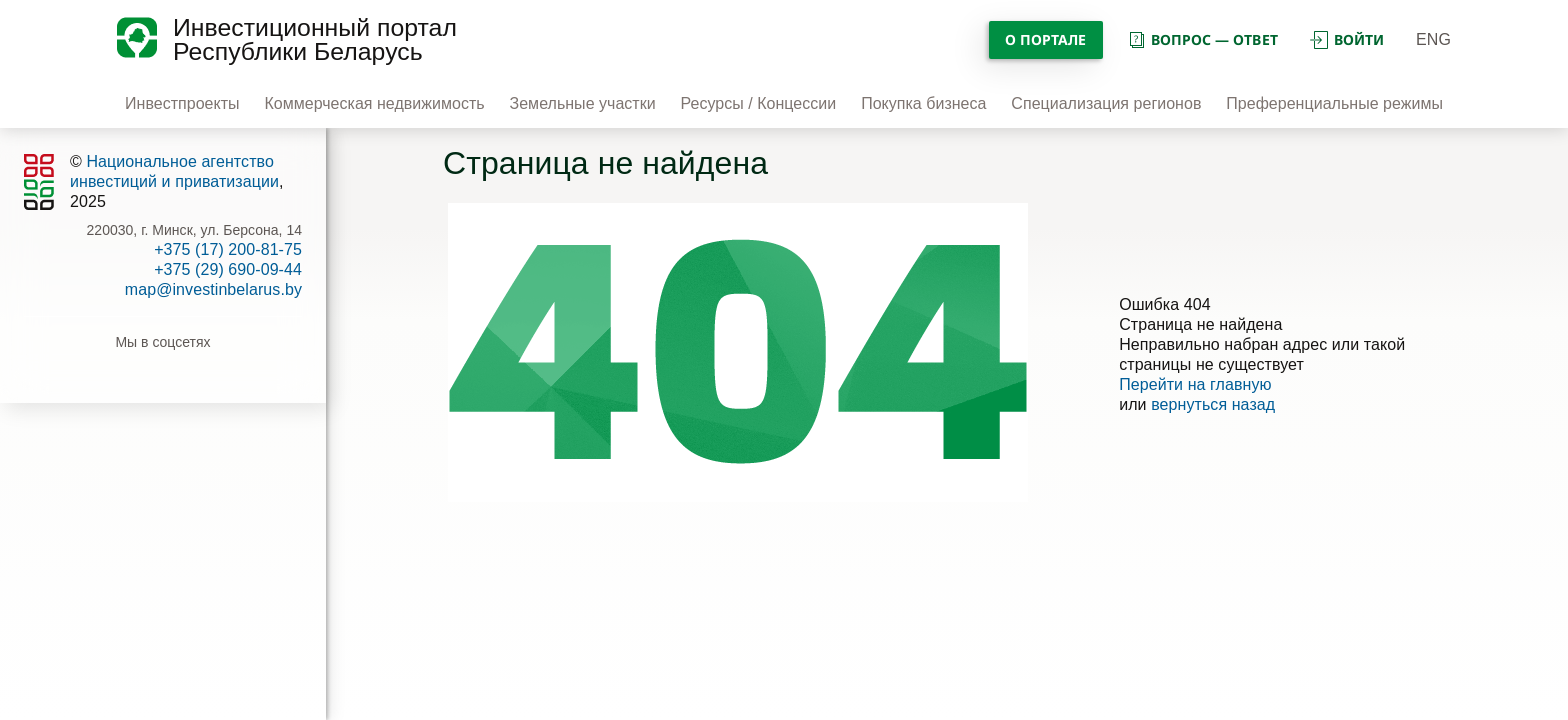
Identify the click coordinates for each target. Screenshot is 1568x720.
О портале (1046, 39)
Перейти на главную (1195, 384)
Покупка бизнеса (923, 103)
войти (1347, 39)
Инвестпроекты (182, 103)
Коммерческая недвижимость (374, 103)
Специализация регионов (1106, 103)
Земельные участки (583, 103)
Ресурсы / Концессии (759, 103)
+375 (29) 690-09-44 (228, 269)
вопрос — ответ (1202, 39)
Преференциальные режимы (1334, 103)
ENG (1433, 39)
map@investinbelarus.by (213, 289)
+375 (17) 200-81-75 (228, 249)
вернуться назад (1213, 404)
